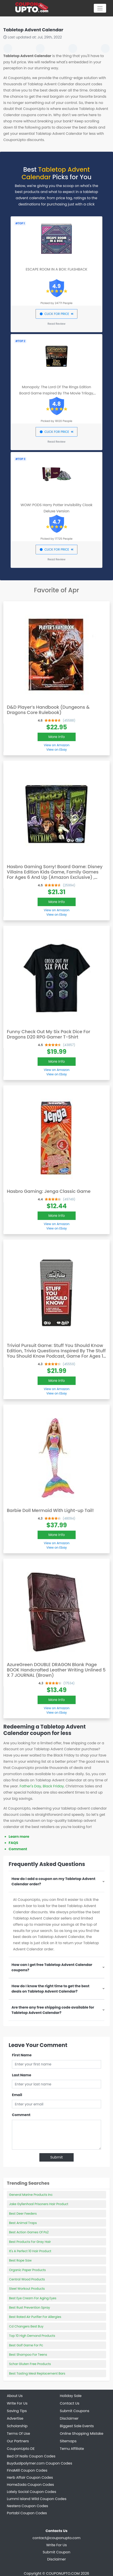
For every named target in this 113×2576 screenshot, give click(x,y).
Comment (18, 1849)
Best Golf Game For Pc (26, 2345)
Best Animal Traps (23, 2223)
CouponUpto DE (21, 2448)
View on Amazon (56, 745)
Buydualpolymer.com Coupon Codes (39, 2463)
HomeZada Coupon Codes (30, 2484)
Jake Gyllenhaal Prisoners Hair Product (38, 2204)
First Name (22, 2055)
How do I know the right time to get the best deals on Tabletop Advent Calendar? (50, 1988)
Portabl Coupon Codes (27, 2513)
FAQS (13, 1842)
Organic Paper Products (27, 2270)
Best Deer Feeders (23, 2213)
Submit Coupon (56, 2552)
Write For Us (56, 2545)
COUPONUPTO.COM (63, 2573)
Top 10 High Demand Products (32, 2335)
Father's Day (30, 1786)
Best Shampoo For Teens (28, 2354)
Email (17, 2094)
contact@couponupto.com (56, 2537)
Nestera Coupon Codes (27, 2505)
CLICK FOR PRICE (56, 314)
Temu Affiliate (72, 2448)
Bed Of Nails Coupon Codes (31, 2456)
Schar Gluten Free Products (30, 2364)
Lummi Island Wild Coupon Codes (36, 2498)
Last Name (21, 2075)
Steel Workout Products (27, 2288)
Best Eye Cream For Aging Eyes (32, 2298)
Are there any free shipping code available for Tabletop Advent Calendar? (52, 2010)
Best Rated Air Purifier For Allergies (35, 2317)
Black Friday (53, 1786)
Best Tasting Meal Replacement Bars (37, 2373)
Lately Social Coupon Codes (31, 2491)
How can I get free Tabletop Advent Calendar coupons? (51, 1967)
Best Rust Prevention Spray (29, 2307)
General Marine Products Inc (31, 2194)
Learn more (19, 1836)
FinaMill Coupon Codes (27, 2470)
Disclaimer (56, 2559)
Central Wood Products (27, 2279)
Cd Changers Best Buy (26, 2326)
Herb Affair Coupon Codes (30, 2477)
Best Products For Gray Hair (30, 2242)
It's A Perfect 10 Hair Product (30, 2251)
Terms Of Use (18, 2433)
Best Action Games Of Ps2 (29, 2232)
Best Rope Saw (20, 2260)
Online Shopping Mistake (81, 2433)
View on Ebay (56, 749)
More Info (56, 736)
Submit (56, 2157)
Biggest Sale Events (77, 2426)
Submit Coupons (74, 2410)
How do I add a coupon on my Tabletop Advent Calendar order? (53, 1881)
